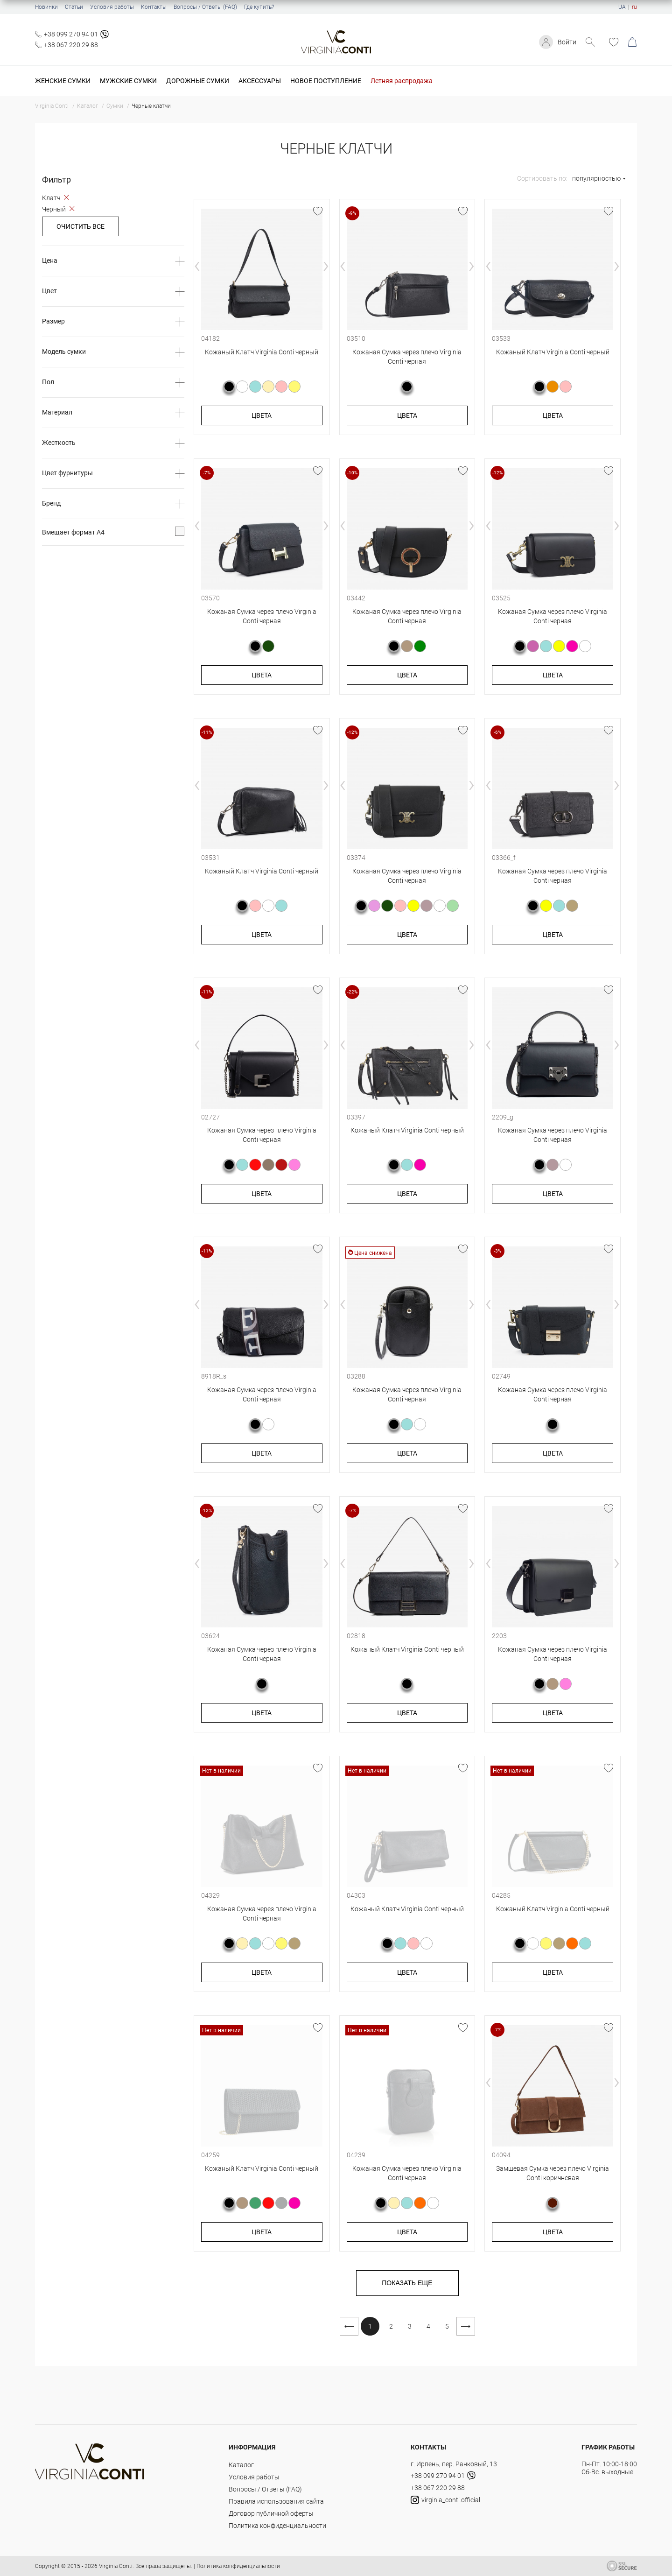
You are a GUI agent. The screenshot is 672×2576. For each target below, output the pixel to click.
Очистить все (80, 226)
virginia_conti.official (445, 2500)
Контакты (154, 7)
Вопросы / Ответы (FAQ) (205, 7)
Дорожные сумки (197, 80)
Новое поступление (325, 80)
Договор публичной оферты (271, 2513)
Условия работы (112, 7)
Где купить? (259, 7)
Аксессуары (259, 80)
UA (622, 7)
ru (634, 7)
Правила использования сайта (276, 2501)
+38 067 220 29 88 (71, 45)
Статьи (74, 7)
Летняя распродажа (402, 80)
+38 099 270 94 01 (71, 34)
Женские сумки (63, 80)
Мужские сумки (128, 80)
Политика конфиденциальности (277, 2525)
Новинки (46, 7)
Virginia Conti (116, 2566)
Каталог (241, 2465)
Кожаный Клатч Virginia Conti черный (261, 352)
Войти (567, 42)
